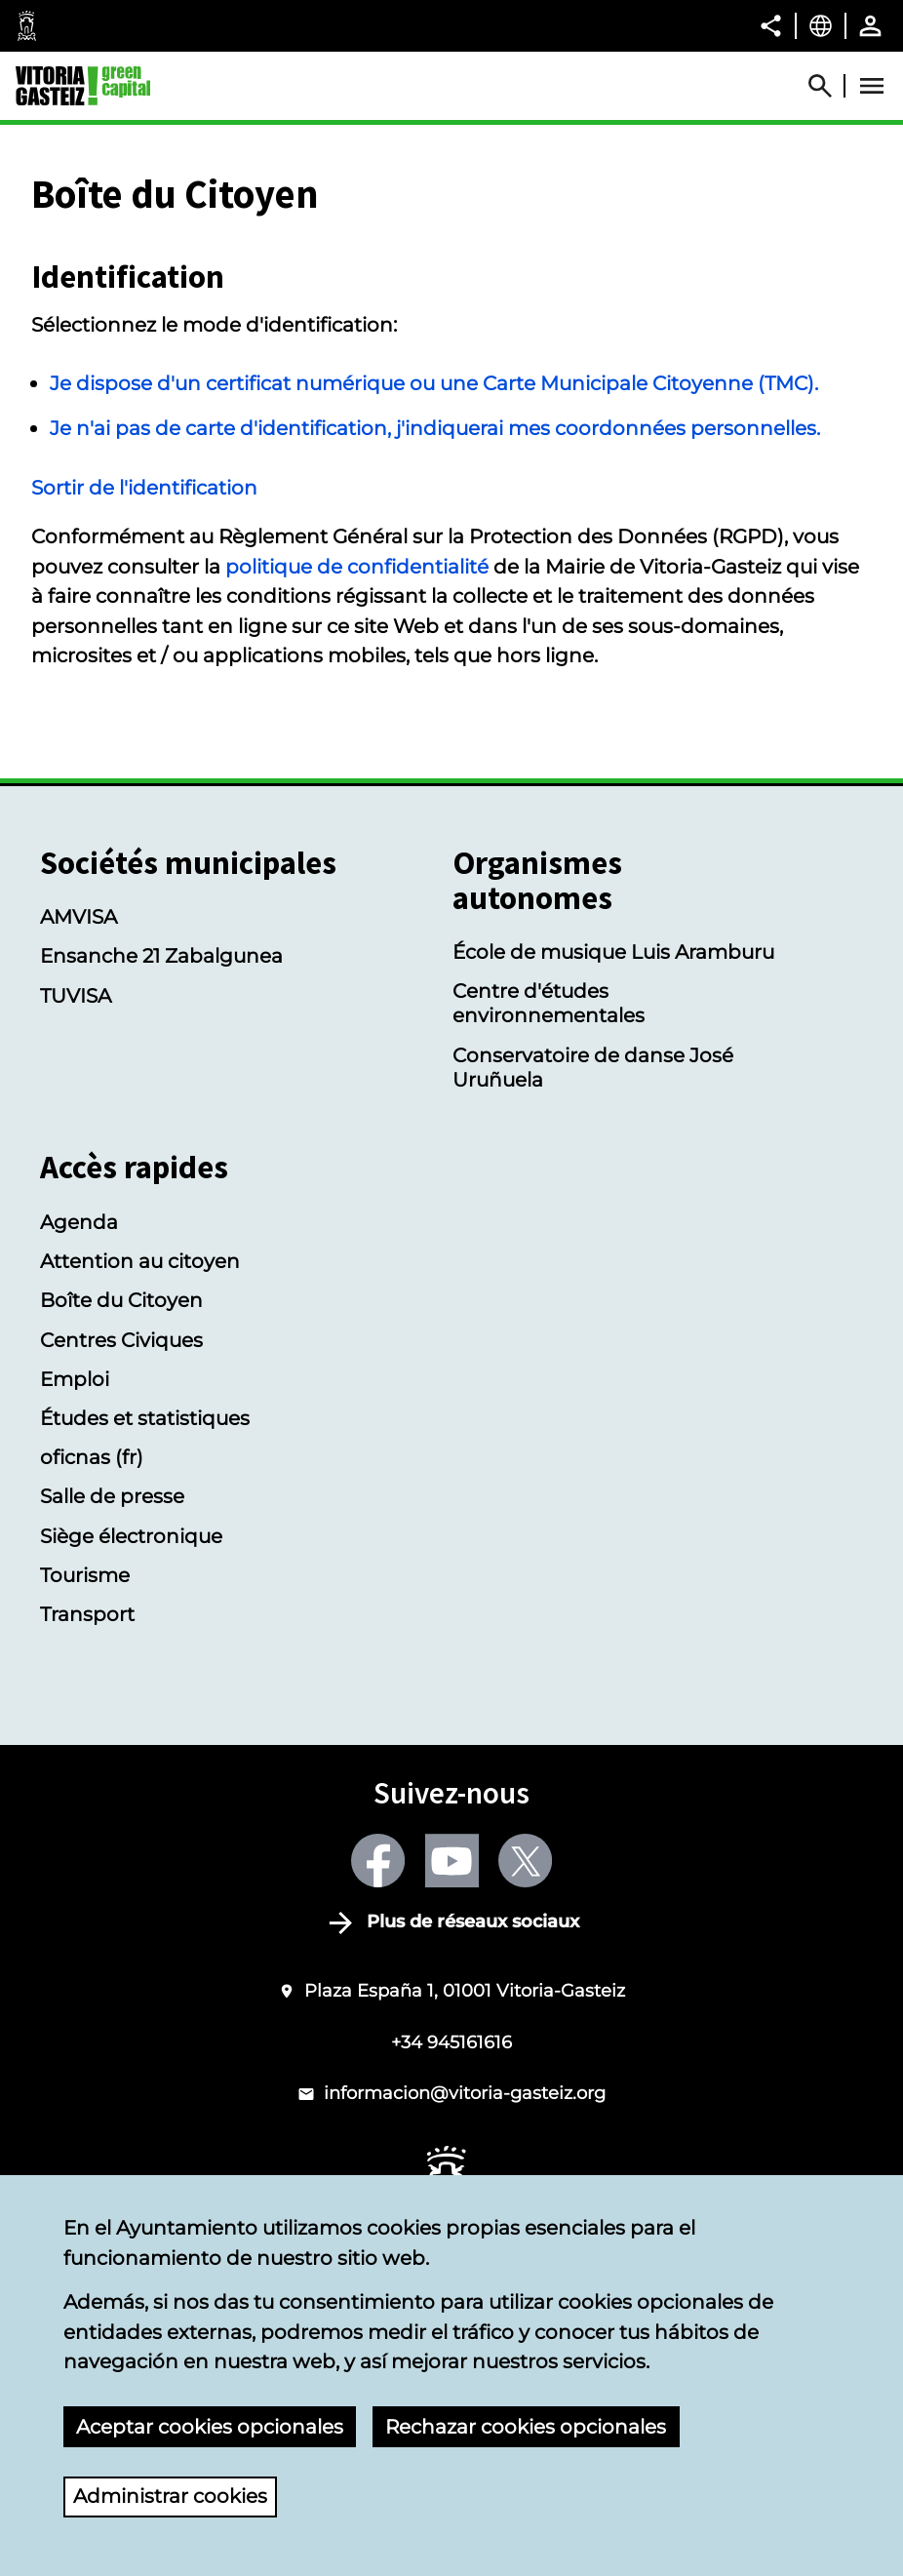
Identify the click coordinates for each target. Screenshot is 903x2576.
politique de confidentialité (357, 566)
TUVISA (75, 995)
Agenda (79, 1221)
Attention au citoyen (140, 1260)
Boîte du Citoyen (121, 1300)
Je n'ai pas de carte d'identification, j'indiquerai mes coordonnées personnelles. (435, 428)
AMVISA (78, 916)
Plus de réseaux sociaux (473, 1921)
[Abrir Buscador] (829, 85)
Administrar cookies (170, 2496)
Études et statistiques (145, 1418)
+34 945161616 (451, 2042)
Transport (87, 1614)
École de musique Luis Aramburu (613, 951)
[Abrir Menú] (871, 85)
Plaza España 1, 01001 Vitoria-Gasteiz (464, 1990)
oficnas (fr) (91, 1457)
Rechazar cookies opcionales (525, 2426)
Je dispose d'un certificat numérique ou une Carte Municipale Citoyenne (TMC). (434, 383)
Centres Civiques (121, 1340)
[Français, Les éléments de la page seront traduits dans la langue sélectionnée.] (820, 25)
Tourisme (85, 1575)
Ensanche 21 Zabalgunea (161, 955)
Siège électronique (131, 1536)
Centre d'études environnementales (548, 1002)
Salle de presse (112, 1496)
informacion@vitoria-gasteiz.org (465, 2092)
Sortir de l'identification (144, 487)
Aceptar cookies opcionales (209, 2426)
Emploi (74, 1379)
